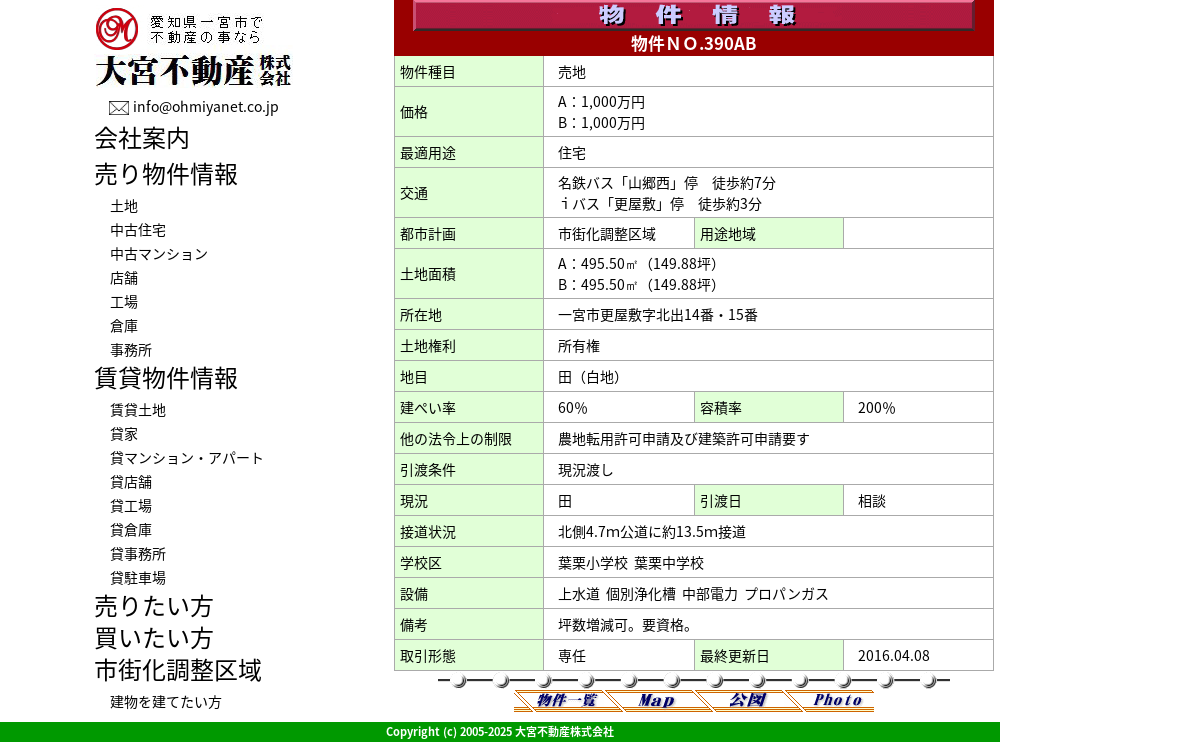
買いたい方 (154, 637)
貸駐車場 (138, 577)
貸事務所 (138, 553)
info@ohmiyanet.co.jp (206, 106)
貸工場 (131, 505)
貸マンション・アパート (187, 457)
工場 (124, 301)
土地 (124, 205)
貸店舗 (131, 481)
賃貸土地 (138, 409)
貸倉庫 (131, 529)
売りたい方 (154, 605)
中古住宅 (138, 229)
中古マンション (159, 253)
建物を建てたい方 (166, 701)
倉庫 (124, 325)
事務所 (131, 349)
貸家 (124, 433)
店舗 (124, 277)
